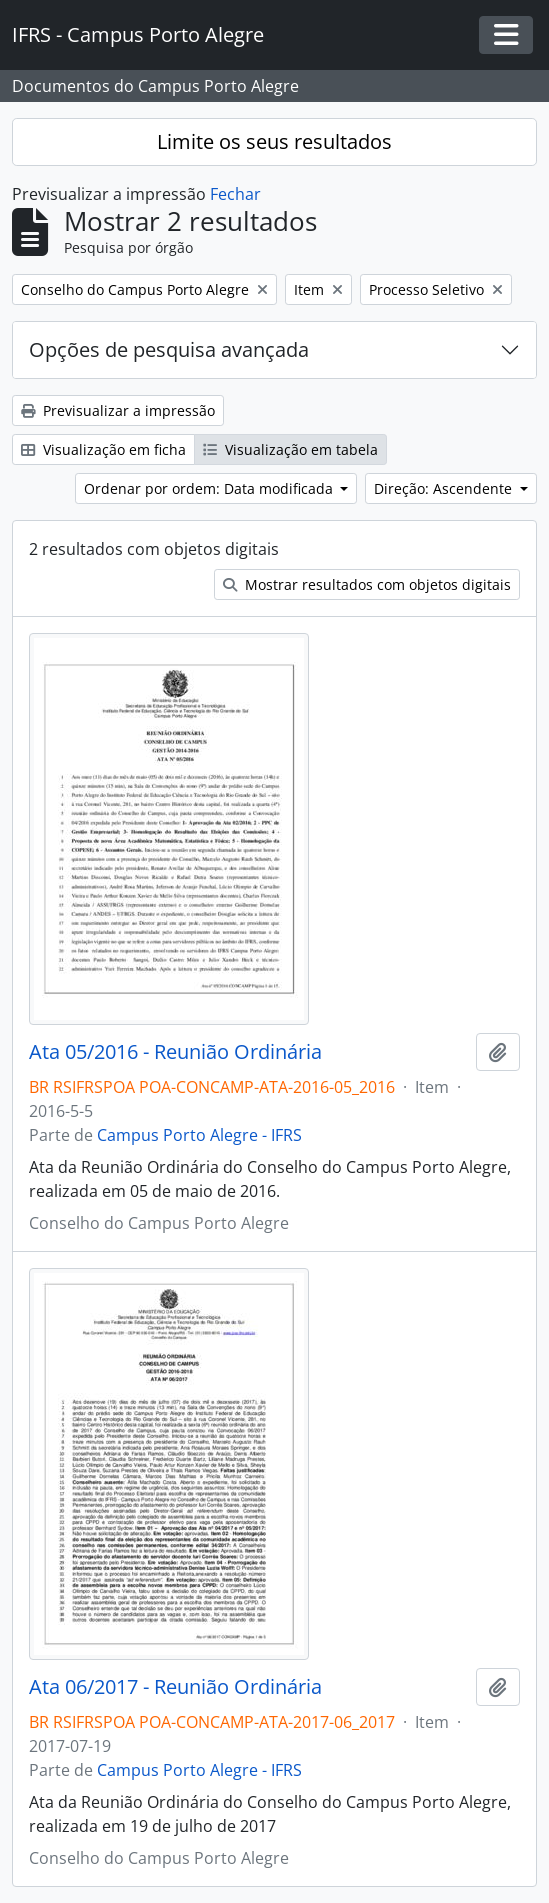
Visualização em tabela (290, 449)
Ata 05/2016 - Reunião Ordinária (175, 1052)
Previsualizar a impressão (118, 410)
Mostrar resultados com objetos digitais (367, 584)
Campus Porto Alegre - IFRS (199, 1135)
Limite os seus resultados (274, 141)
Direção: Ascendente (445, 488)
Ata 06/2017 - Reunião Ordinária (175, 1687)
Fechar (235, 194)
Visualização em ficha (103, 449)
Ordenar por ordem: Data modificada (210, 488)
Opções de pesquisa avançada (169, 349)
